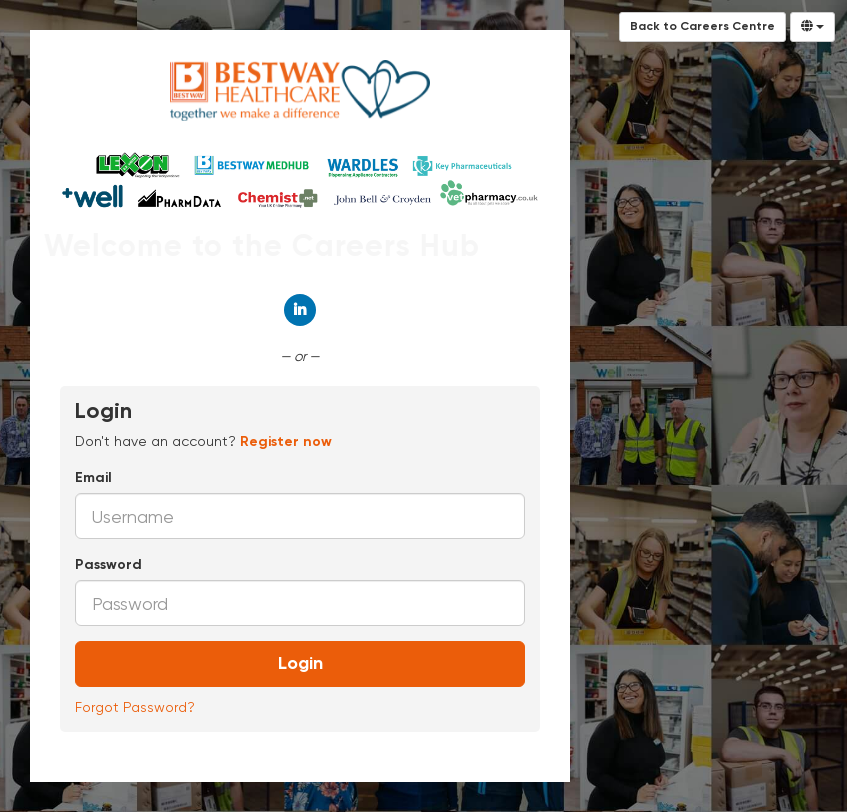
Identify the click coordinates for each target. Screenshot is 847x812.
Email (93, 478)
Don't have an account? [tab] (203, 441)
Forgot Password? (135, 707)
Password (108, 565)
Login (300, 664)
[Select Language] (812, 27)
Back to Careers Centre (702, 27)
